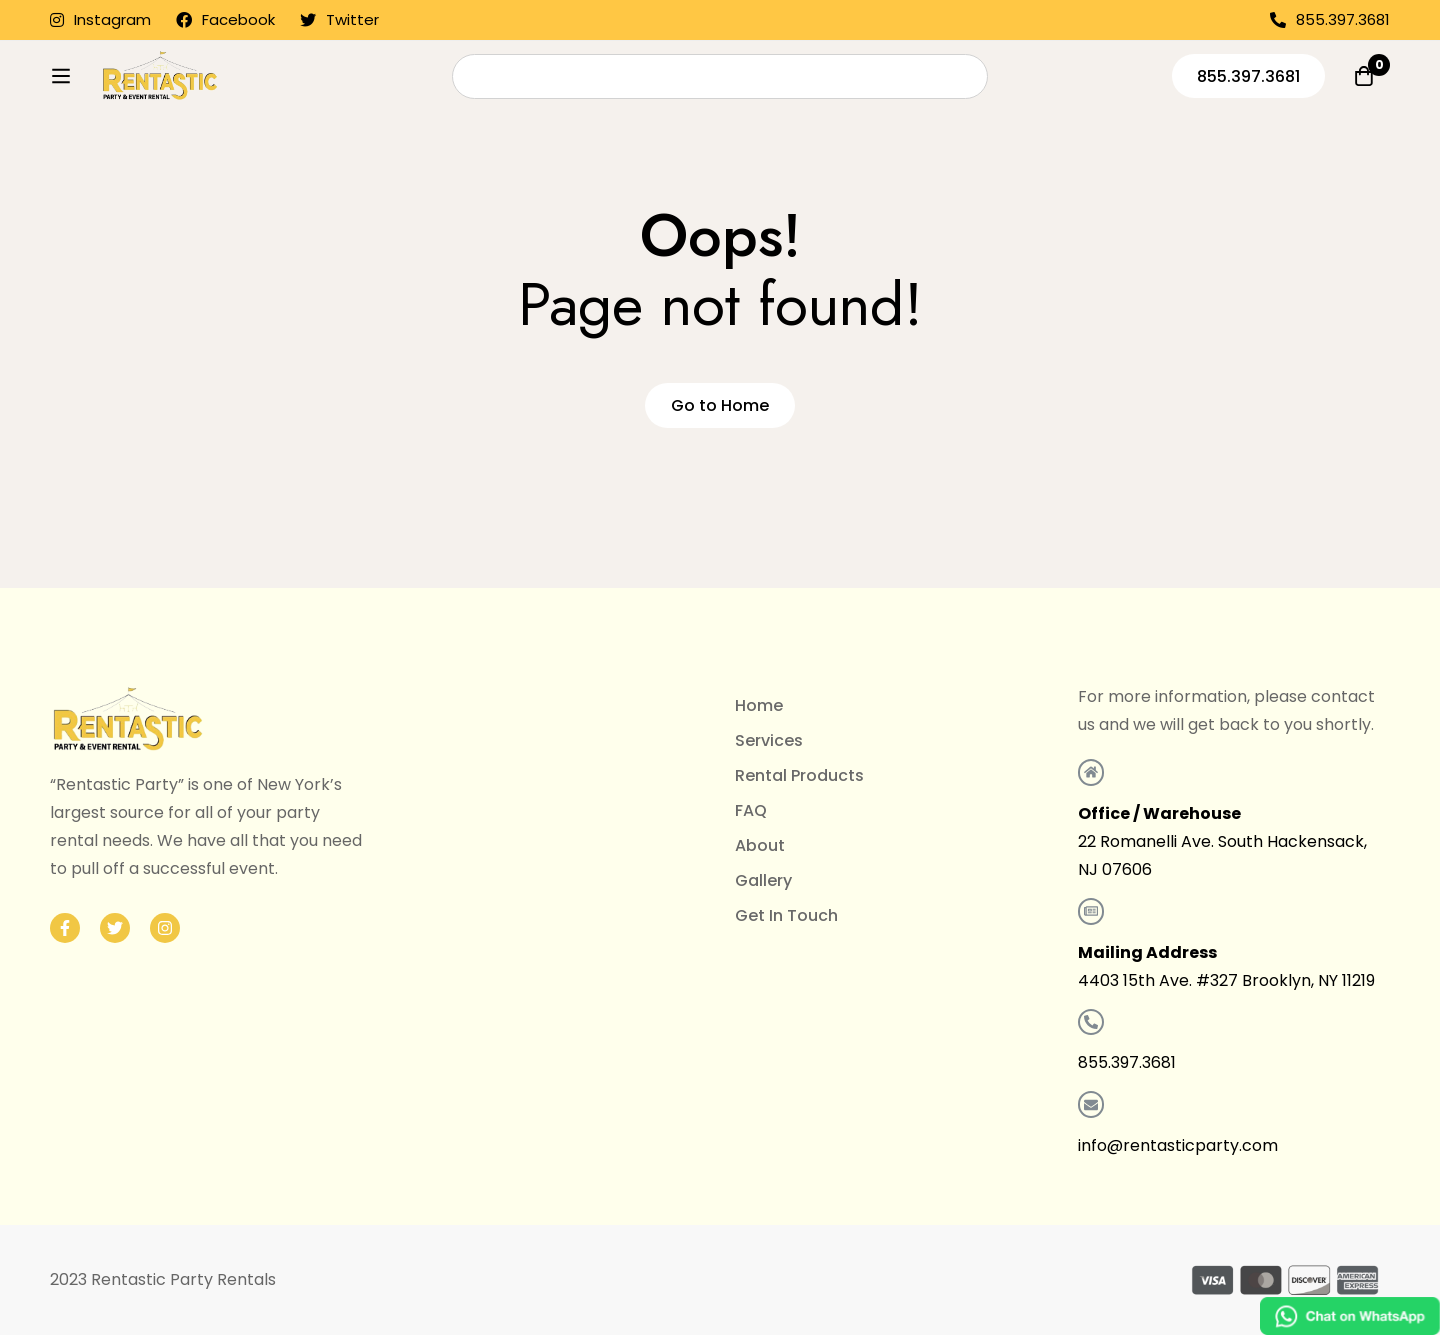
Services (769, 740)
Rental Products (799, 775)
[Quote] (1364, 116)
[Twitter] (115, 928)
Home (759, 705)
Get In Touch (786, 915)
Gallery (763, 880)
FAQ (751, 810)
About (760, 845)
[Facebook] (65, 928)
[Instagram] (165, 928)
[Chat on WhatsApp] (1350, 1316)
